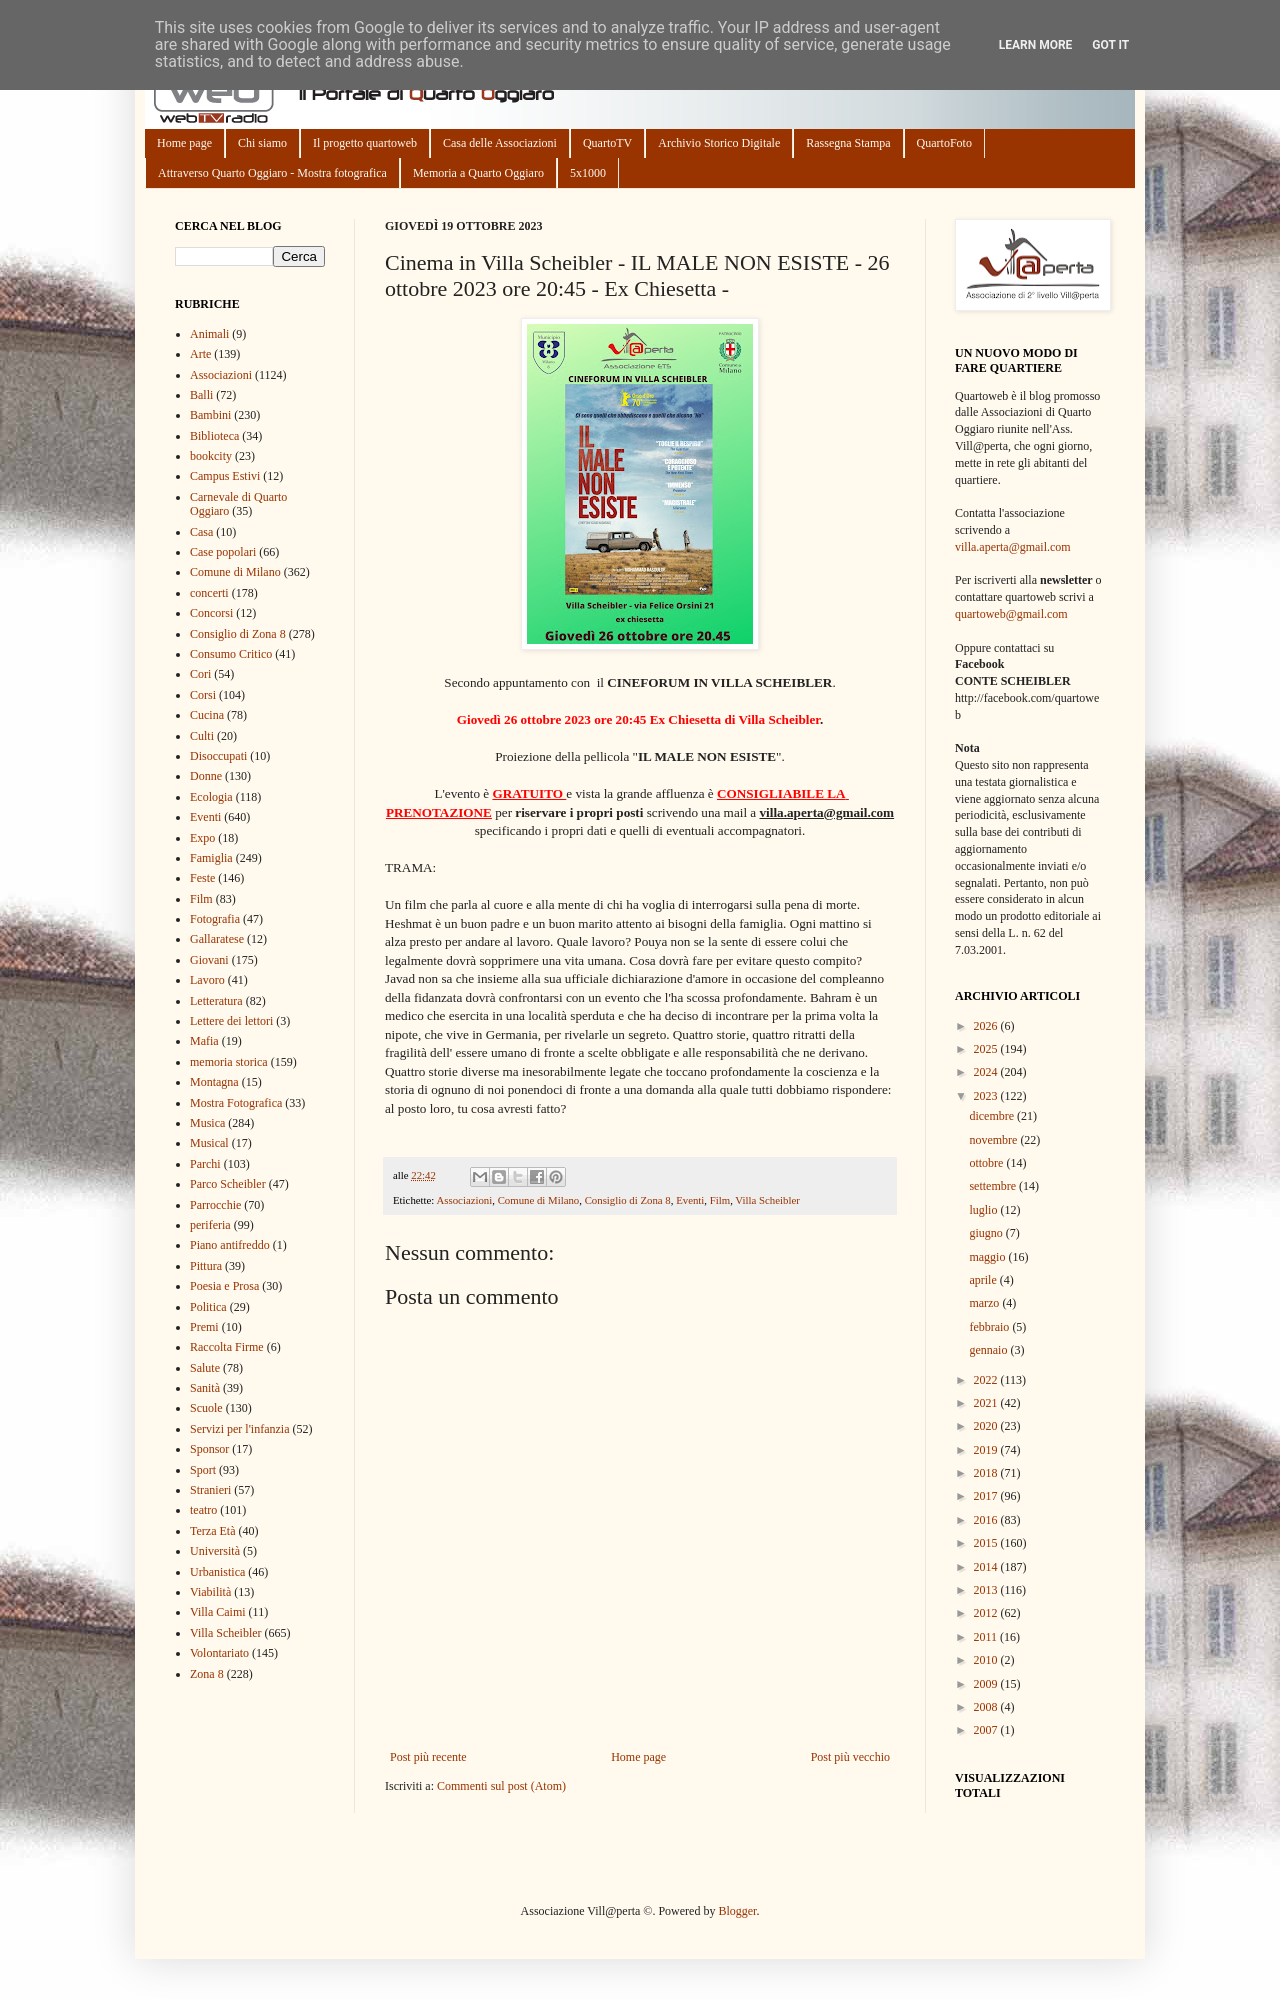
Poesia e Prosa (224, 1286)
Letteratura (216, 1001)
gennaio (989, 1350)
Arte (200, 354)
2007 (987, 1730)
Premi (204, 1327)
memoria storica (229, 1062)
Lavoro (207, 980)
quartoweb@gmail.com (1011, 614)
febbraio (990, 1327)
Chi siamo (262, 143)
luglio (984, 1210)
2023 (987, 1096)
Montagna (214, 1082)
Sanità (205, 1388)
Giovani (209, 960)
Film (720, 1200)
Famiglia (211, 858)
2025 (987, 1049)
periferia (210, 1225)
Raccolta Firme (227, 1347)
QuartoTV (607, 143)
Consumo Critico (231, 654)
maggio (988, 1257)
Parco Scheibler (228, 1184)
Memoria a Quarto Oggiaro (478, 173)
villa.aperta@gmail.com (1013, 547)
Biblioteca (214, 436)
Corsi (203, 695)
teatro (203, 1510)
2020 (987, 1426)
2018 (987, 1473)
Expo (202, 838)
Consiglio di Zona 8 (628, 1200)
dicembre (993, 1116)
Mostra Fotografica (236, 1103)
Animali (209, 334)
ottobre (987, 1163)
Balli (201, 395)
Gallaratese (217, 939)
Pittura (206, 1266)
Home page (184, 143)
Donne (206, 776)
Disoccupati (218, 756)
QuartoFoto (944, 143)
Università (215, 1551)
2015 (987, 1543)
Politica (208, 1307)
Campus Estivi (225, 476)
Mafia (204, 1041)
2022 (987, 1380)
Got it (1110, 45)
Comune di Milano (539, 1200)
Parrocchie (215, 1205)
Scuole (206, 1408)
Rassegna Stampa (848, 143)
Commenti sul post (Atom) (501, 1786)
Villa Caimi (218, 1612)
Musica (207, 1123)
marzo (985, 1303)
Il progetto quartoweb (365, 143)
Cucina (207, 715)
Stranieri (210, 1490)
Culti (202, 736)
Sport (203, 1470)
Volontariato (219, 1653)
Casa (201, 532)
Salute (205, 1368)
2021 (987, 1403)
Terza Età (212, 1531)
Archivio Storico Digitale (719, 143)
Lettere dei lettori (231, 1021)
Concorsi (211, 613)
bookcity (211, 456)
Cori (200, 674)
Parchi (205, 1164)
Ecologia (211, 797)
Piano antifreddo (230, 1245)
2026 (987, 1026)
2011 (987, 1637)
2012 (987, 1613)
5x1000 (588, 173)
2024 (987, 1072)
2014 (987, 1567)
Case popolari (223, 552)
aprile (984, 1280)
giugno (987, 1233)
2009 (987, 1684)
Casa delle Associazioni (500, 143)
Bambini (210, 415)
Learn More (1036, 45)
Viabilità (210, 1592)
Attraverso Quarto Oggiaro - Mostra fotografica (272, 173)
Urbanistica (217, 1572)
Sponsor (209, 1449)
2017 (987, 1496)
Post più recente (428, 1757)
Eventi (690, 1200)
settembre (994, 1186)
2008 (987, 1707)
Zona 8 (207, 1674)
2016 (987, 1520)
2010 (987, 1660)
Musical (209, 1143)
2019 (987, 1450)
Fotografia (215, 919)
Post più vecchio (850, 1757)
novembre (994, 1140)
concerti (209, 593)
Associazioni (464, 1200)
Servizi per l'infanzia (239, 1429)
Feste (202, 878)
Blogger (737, 1911)
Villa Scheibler (767, 1200)
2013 (987, 1590)
